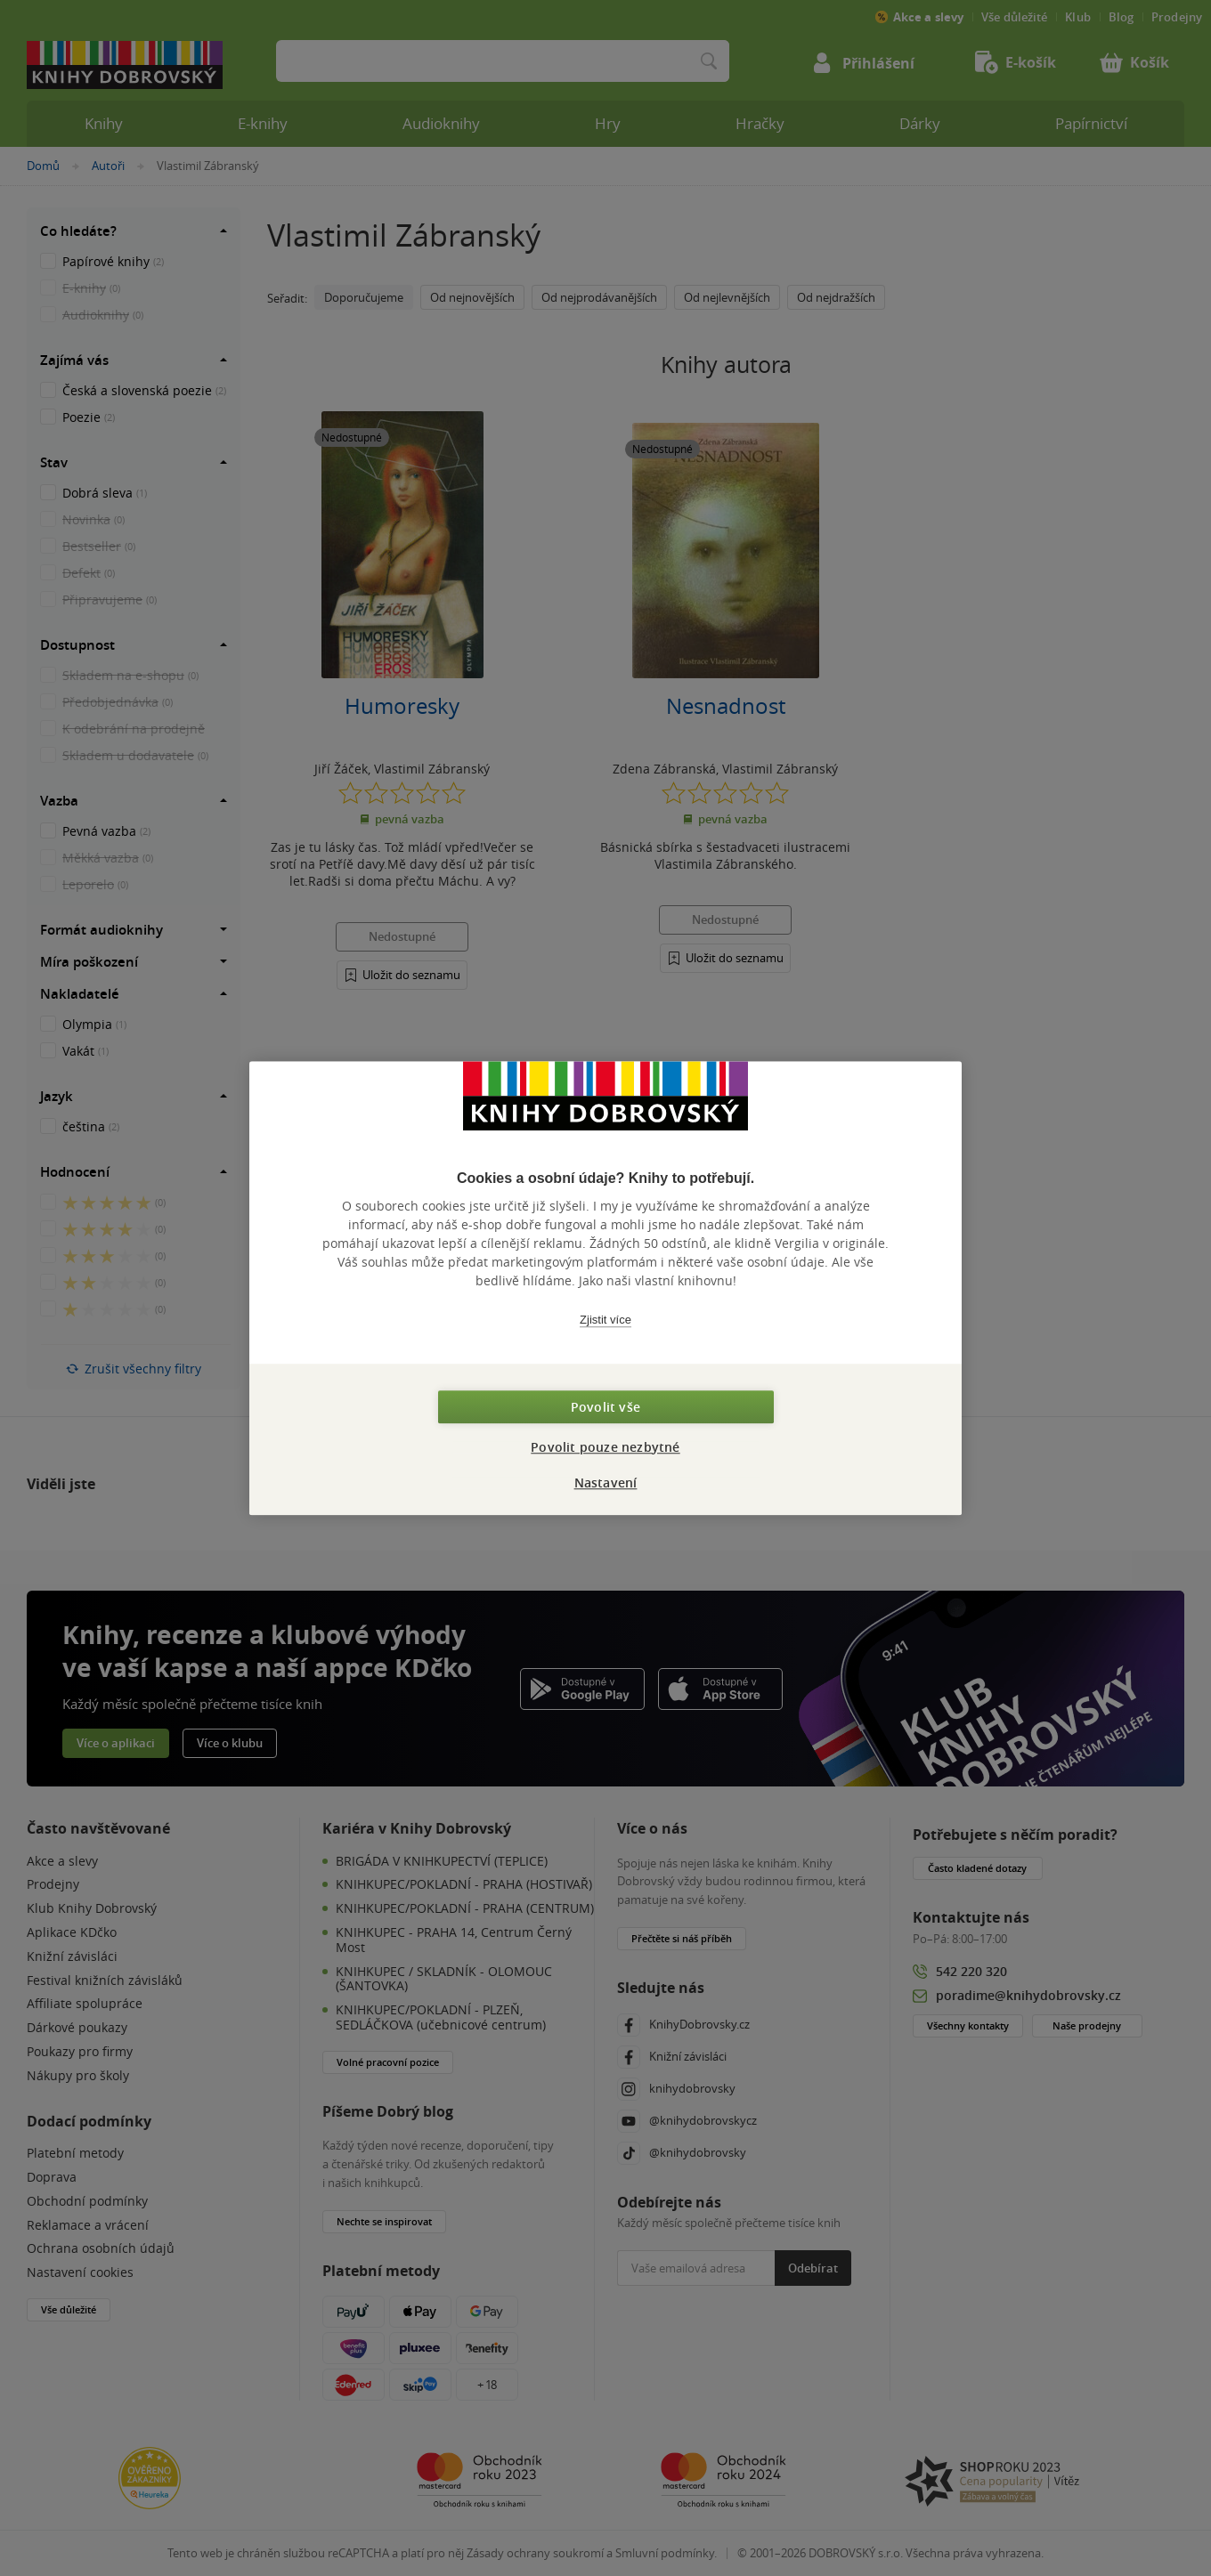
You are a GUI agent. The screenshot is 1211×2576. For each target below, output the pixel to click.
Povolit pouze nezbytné (605, 1447)
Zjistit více (605, 1319)
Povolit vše (605, 1406)
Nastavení (606, 1482)
